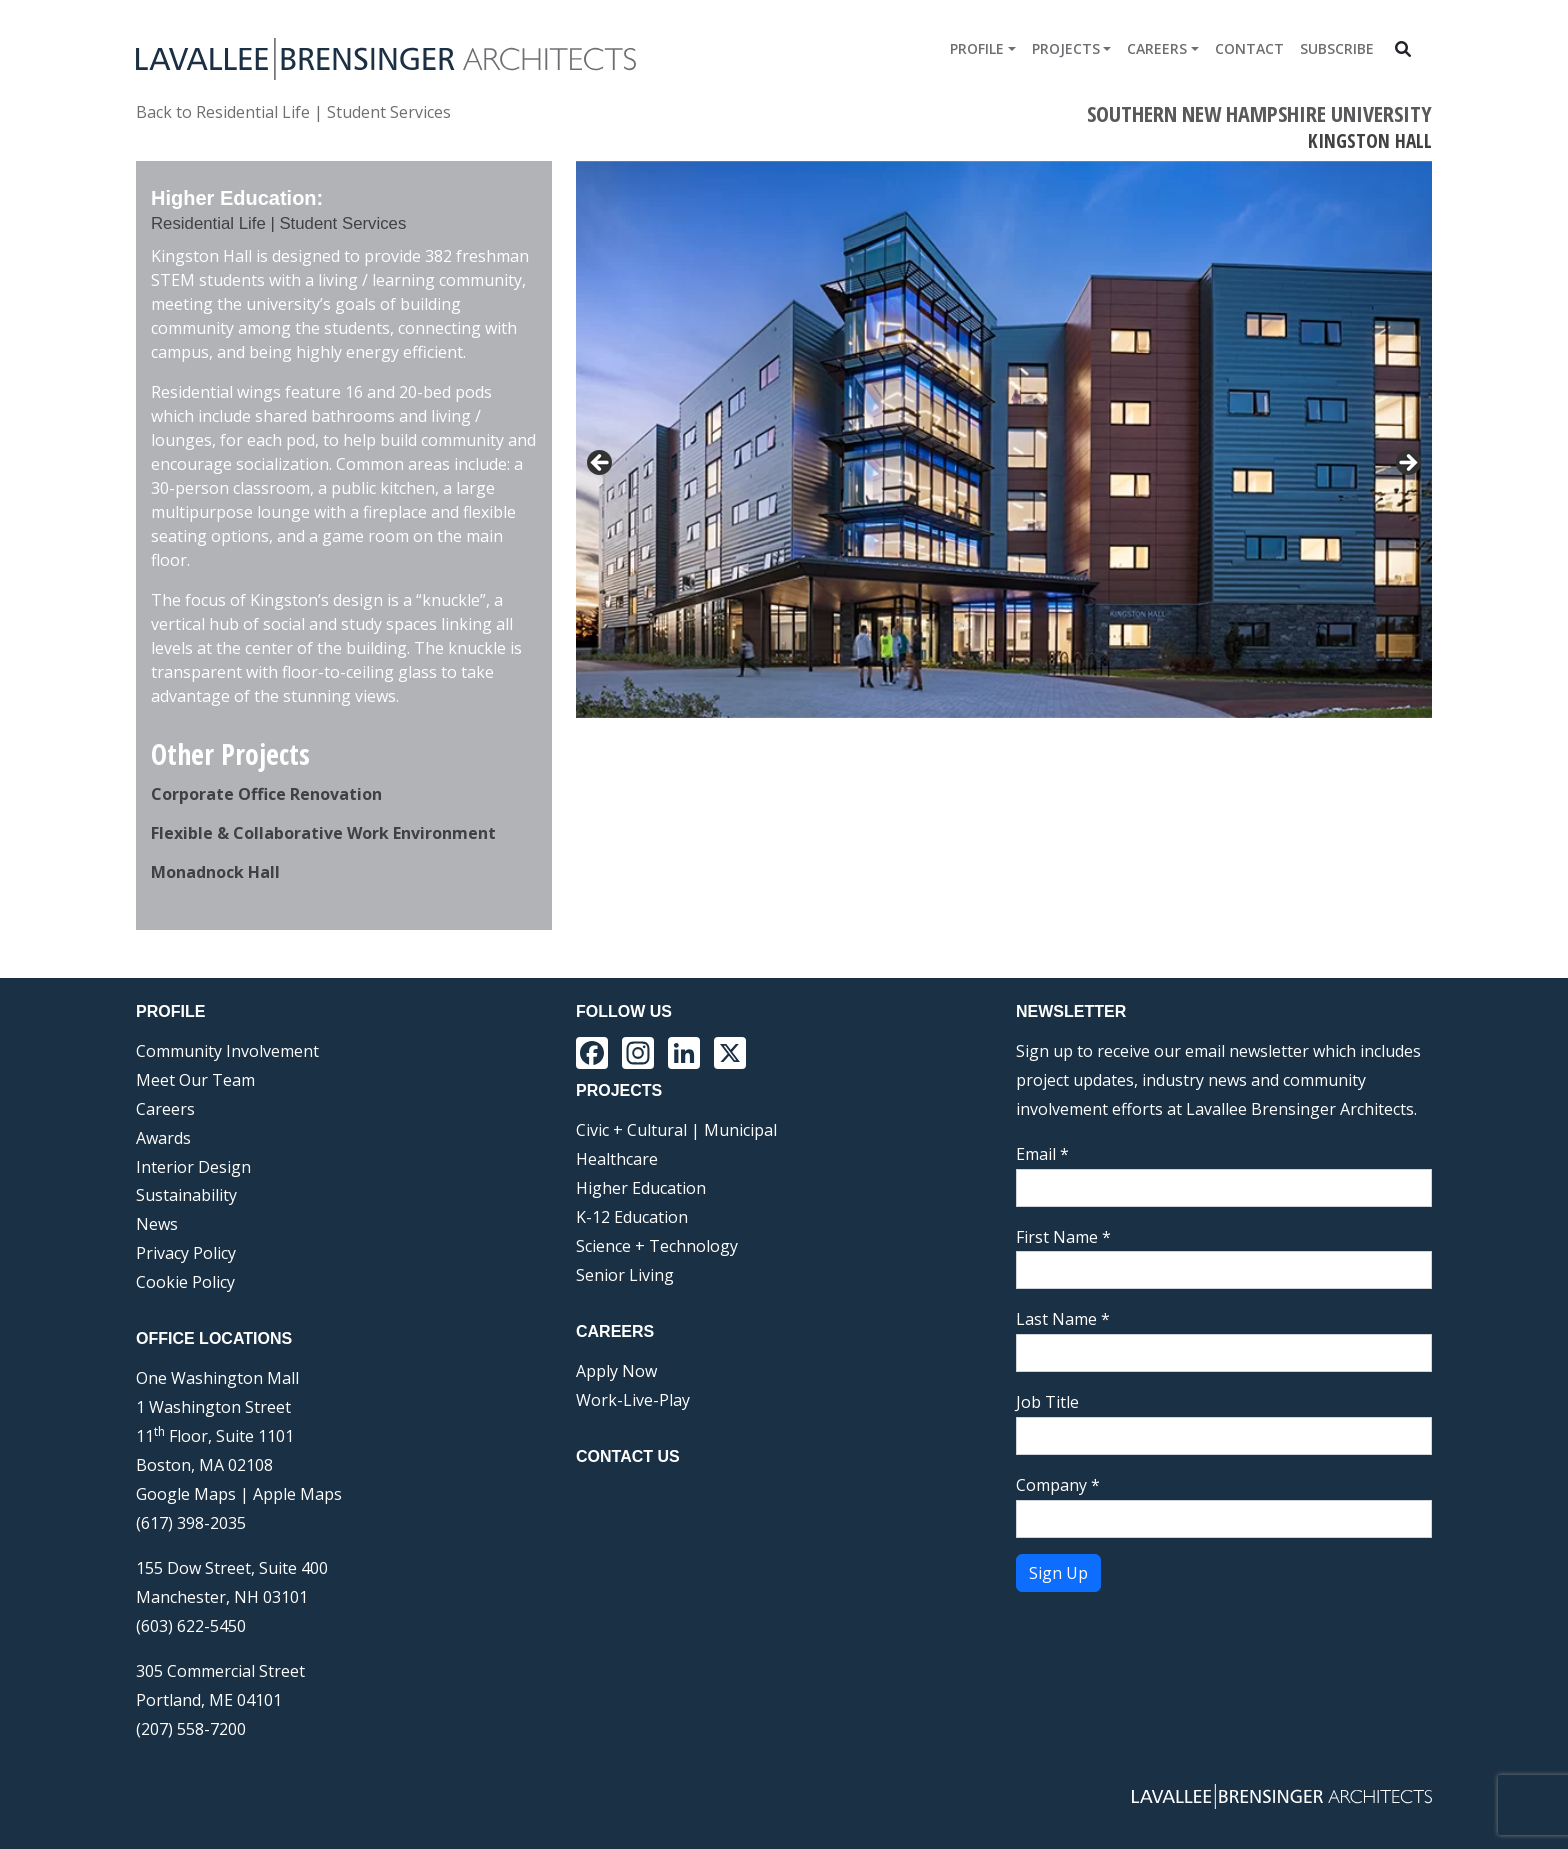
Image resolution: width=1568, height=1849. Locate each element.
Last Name (1063, 1319)
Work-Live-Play (633, 1400)
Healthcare (617, 1159)
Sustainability (186, 1195)
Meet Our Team (195, 1080)
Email (1042, 1154)
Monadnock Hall (215, 872)
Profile (977, 48)
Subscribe (1337, 48)
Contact (1249, 48)
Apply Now (616, 1371)
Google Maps (186, 1494)
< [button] (601, 464)
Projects (1066, 48)
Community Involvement (227, 1051)
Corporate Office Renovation (266, 794)
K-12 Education (632, 1217)
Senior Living (625, 1275)
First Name (1063, 1237)
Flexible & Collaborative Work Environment (323, 833)
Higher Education (641, 1188)
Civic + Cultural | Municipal (676, 1130)
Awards (163, 1138)
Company (1058, 1485)
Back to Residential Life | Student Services (293, 112)
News (157, 1224)
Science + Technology (657, 1246)
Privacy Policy (186, 1253)
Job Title (1047, 1402)
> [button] (1407, 464)
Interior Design (193, 1167)
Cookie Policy (185, 1282)
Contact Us (628, 1456)
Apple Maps (297, 1494)
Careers (1157, 48)
